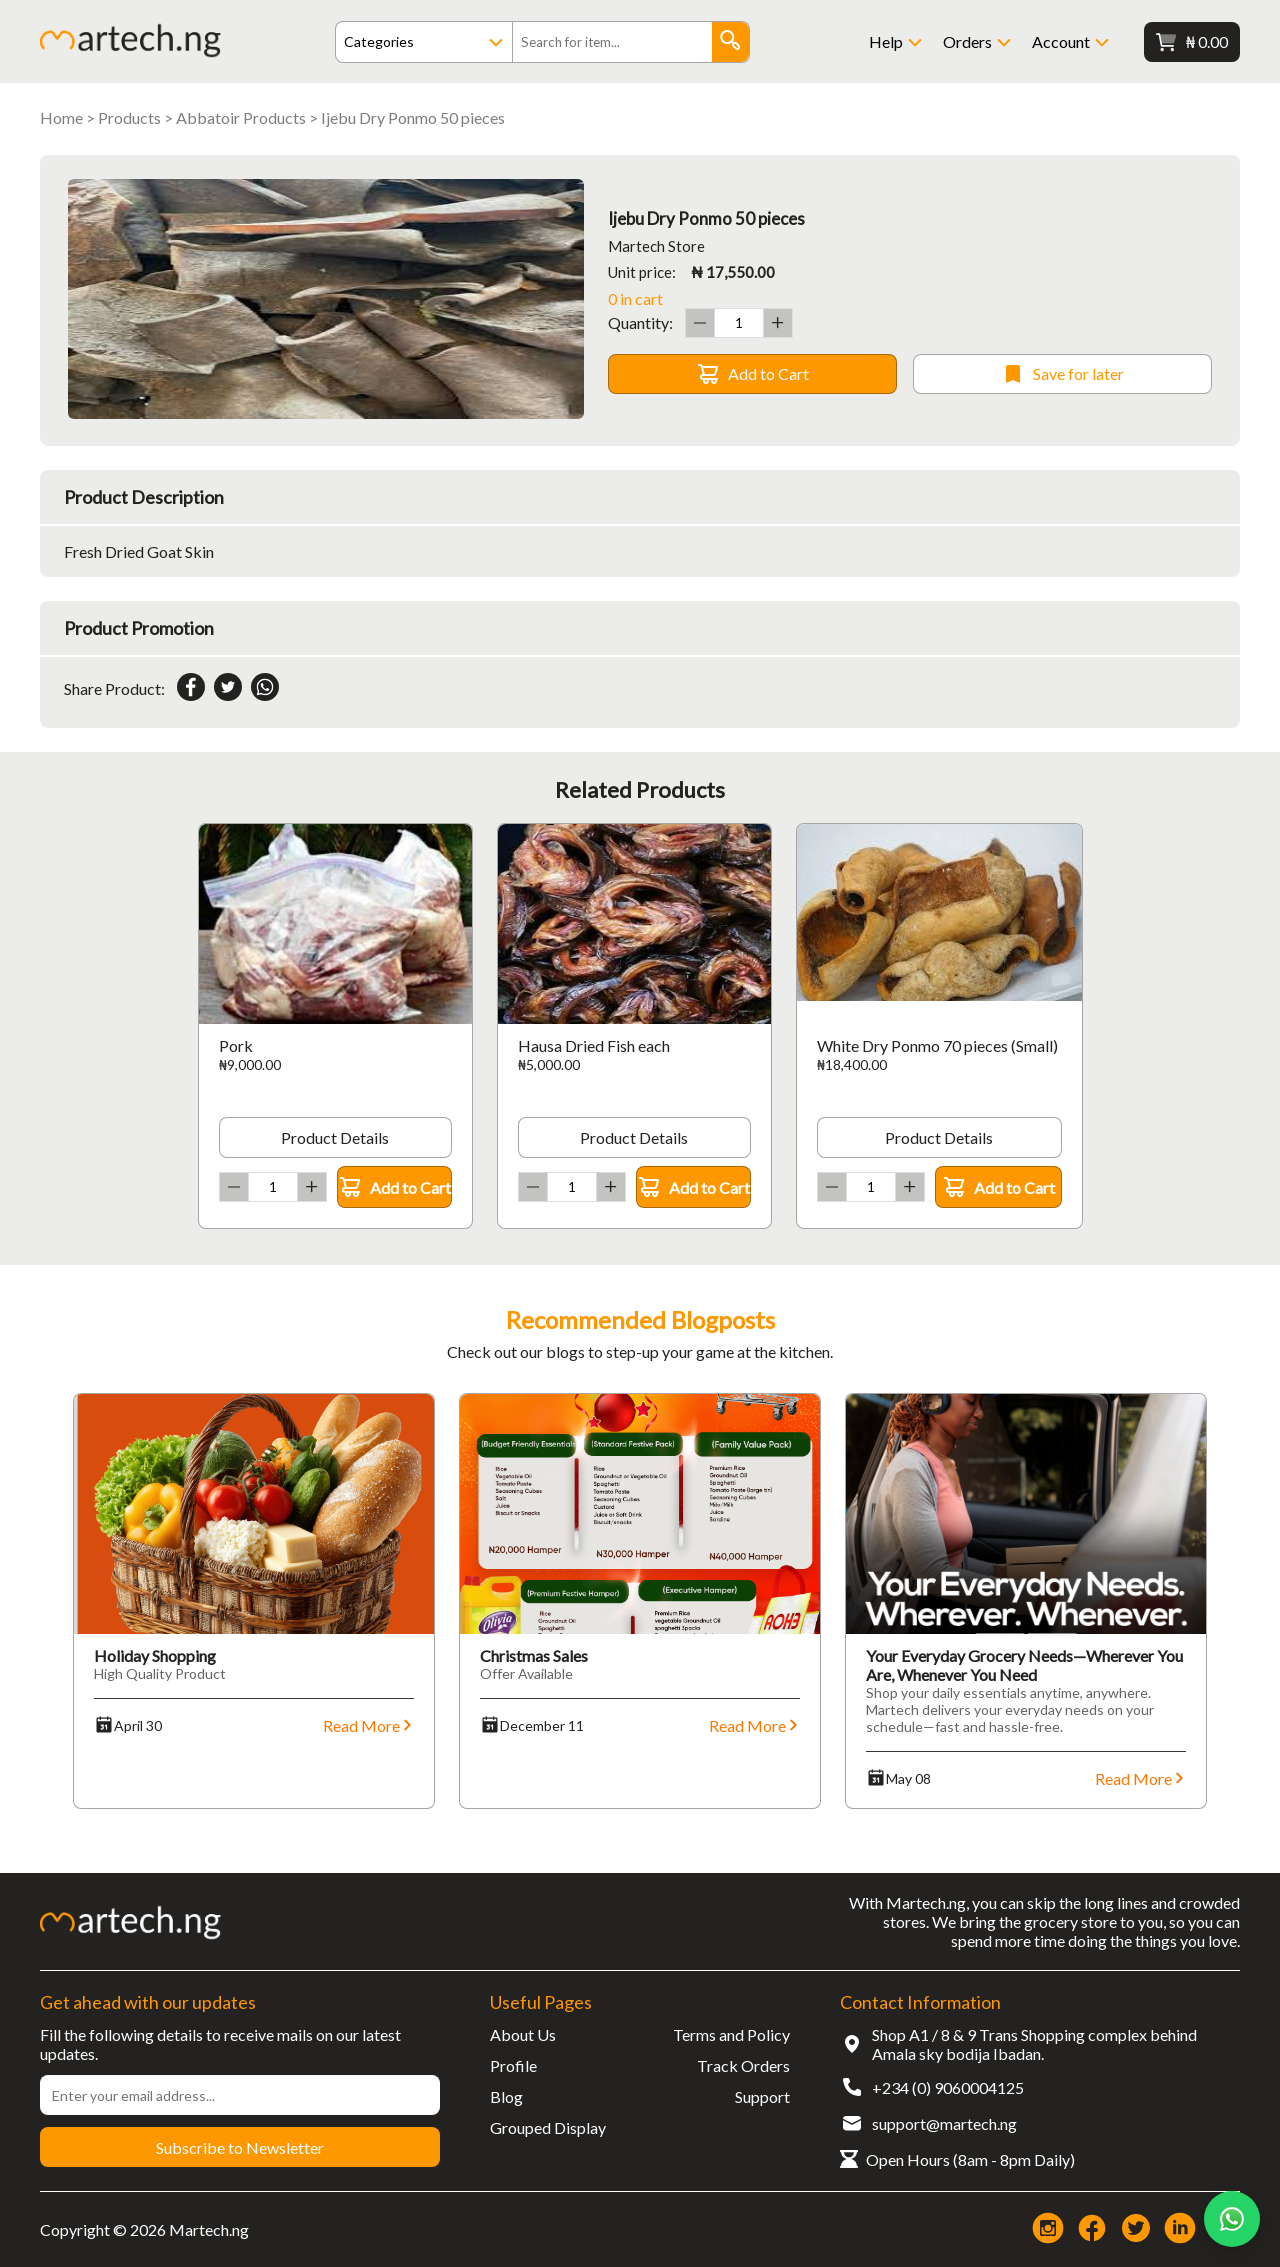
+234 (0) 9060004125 (948, 2087)
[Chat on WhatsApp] (1232, 2219)
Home (61, 117)
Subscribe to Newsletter (240, 2147)
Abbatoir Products (241, 117)
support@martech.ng (944, 2123)
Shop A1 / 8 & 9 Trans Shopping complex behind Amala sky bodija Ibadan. (1034, 2044)
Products (129, 117)
